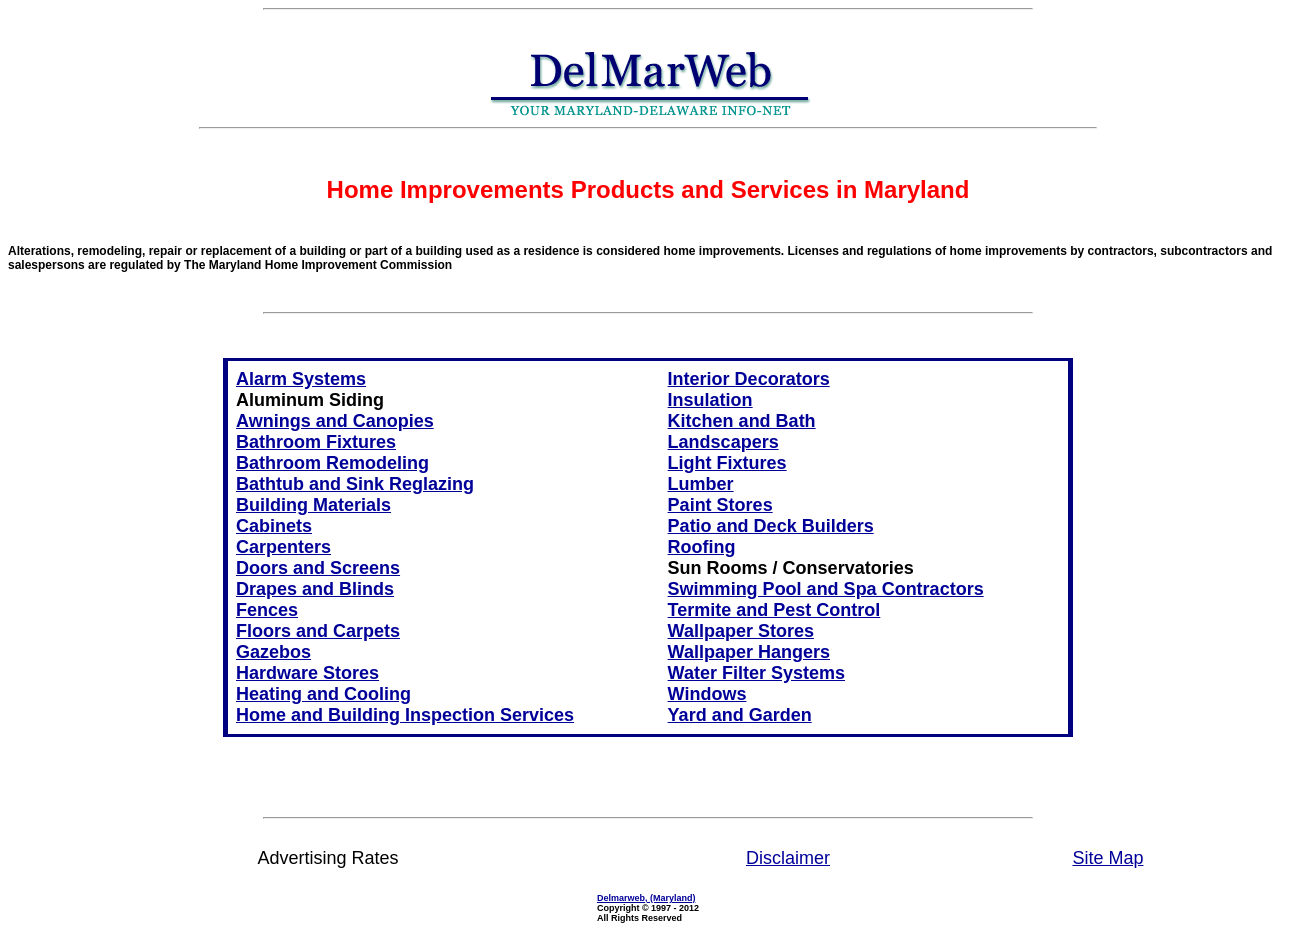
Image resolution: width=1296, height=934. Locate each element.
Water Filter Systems (756, 673)
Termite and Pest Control (774, 610)
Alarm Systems (301, 379)
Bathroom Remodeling (332, 463)
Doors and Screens (318, 568)
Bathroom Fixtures (316, 442)
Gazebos (273, 652)
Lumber (701, 484)
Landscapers (723, 442)
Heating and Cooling (323, 694)
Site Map (1107, 858)
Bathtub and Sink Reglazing (355, 484)
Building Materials (313, 505)
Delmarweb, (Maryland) (646, 898)
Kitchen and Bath (742, 421)
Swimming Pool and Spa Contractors (826, 589)
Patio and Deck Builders (771, 526)
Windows (707, 694)
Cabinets (274, 526)
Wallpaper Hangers (749, 652)
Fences (267, 610)
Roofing (702, 547)
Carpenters (283, 547)
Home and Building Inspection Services (405, 715)
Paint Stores (720, 505)
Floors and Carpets (318, 631)
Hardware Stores (307, 673)
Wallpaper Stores (741, 631)
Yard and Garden (740, 715)
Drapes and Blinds (315, 589)
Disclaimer (788, 858)
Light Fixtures (727, 463)
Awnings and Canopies (335, 421)
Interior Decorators (749, 379)
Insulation (710, 400)
